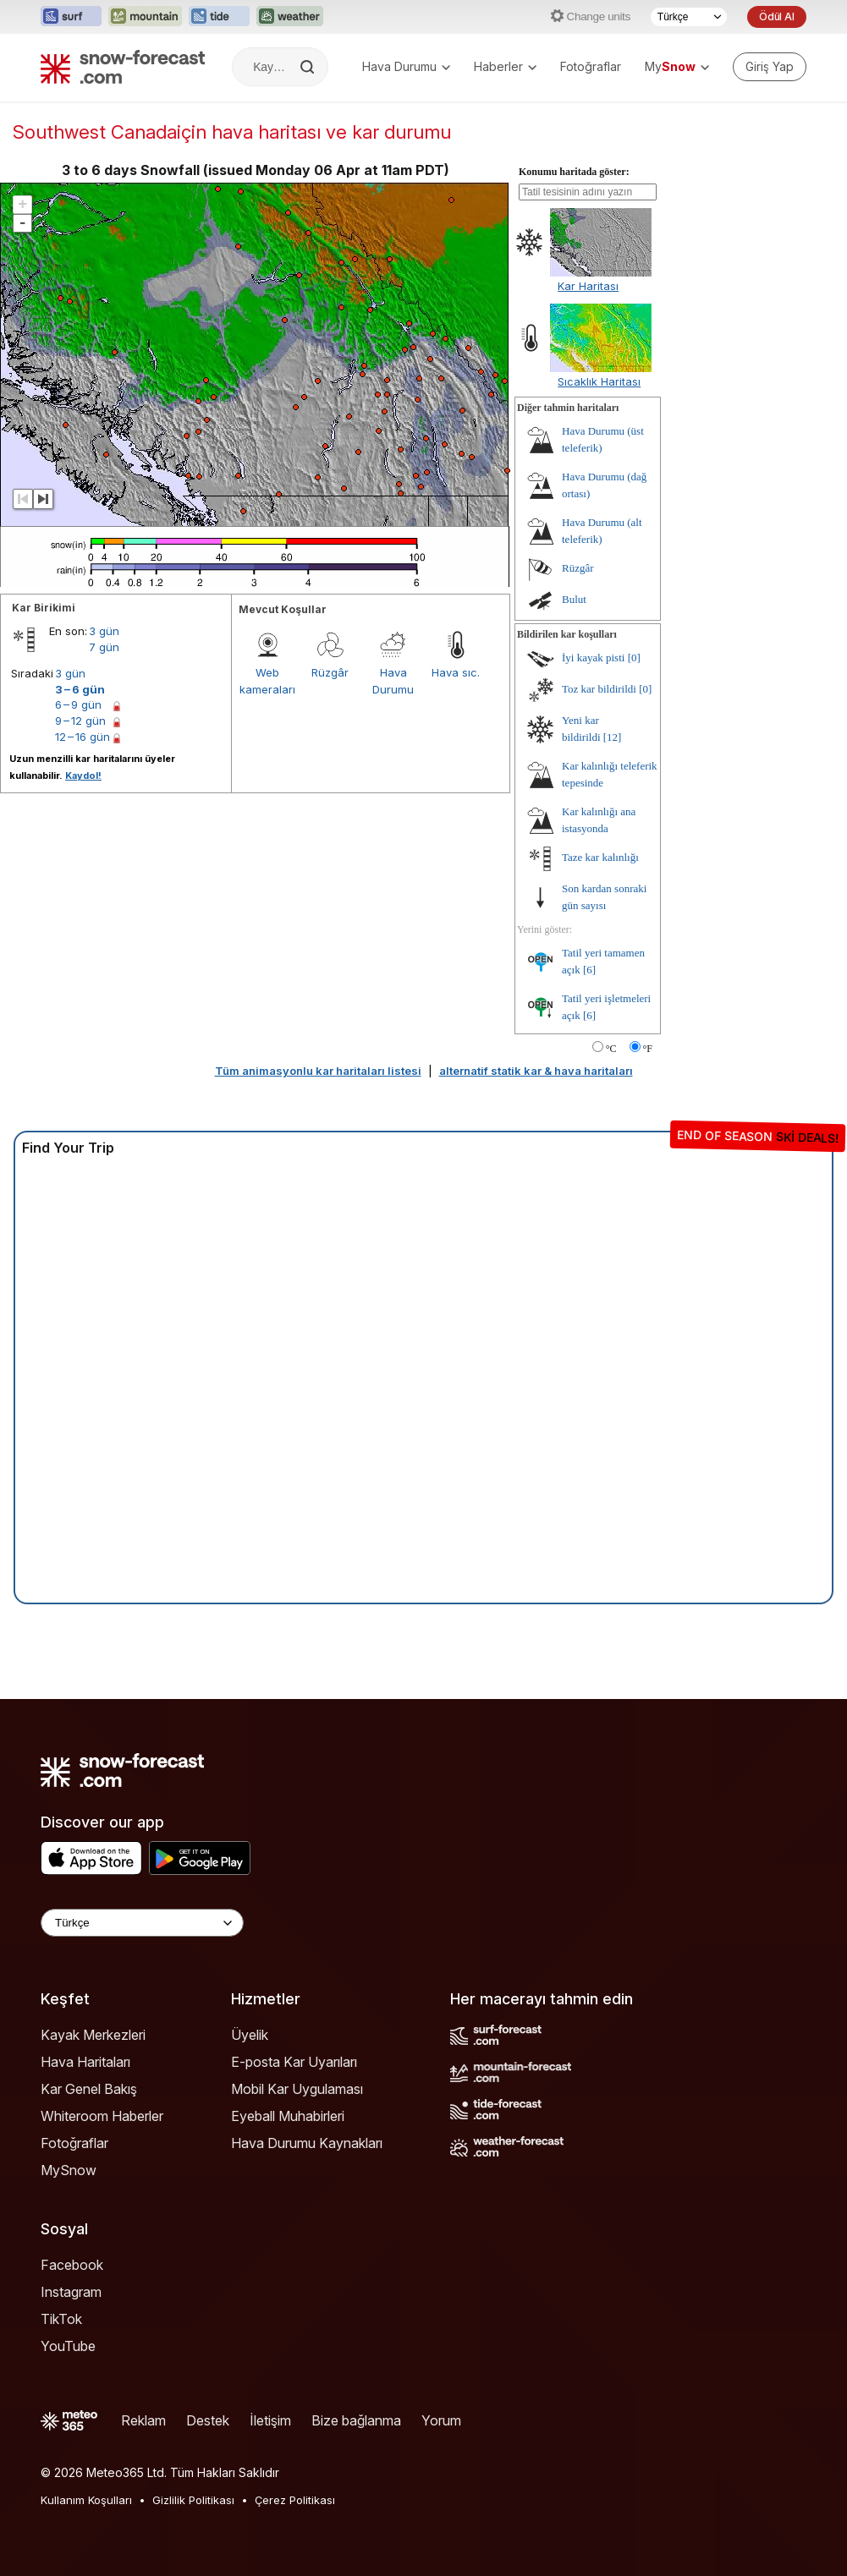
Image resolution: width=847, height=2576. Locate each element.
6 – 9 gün (78, 704)
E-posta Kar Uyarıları (294, 2061)
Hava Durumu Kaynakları (306, 2143)
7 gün (104, 647)
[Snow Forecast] (123, 67)
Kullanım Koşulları (86, 2500)
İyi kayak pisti (593, 657)
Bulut (574, 599)
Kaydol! (83, 775)
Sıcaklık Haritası (599, 381)
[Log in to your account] (769, 66)
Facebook (72, 2264)
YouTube (68, 2346)
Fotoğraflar (590, 66)
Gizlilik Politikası (193, 2500)
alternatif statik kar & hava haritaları (536, 1070)
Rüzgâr (330, 672)
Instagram (71, 2291)
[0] (634, 657)
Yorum (441, 2420)
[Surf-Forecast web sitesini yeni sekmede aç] (71, 17)
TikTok (61, 2318)
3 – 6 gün (80, 689)
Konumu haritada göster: (574, 172)
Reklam (143, 2420)
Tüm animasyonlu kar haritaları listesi (318, 1070)
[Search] (308, 66)
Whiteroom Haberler (102, 2115)
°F (647, 1049)
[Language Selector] (142, 1923)
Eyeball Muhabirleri (287, 2115)
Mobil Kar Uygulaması (297, 2088)
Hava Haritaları (85, 2061)
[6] (589, 969)
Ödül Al (777, 16)
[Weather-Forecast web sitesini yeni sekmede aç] (289, 17)
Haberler (505, 66)
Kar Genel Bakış (89, 2088)
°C (611, 1049)
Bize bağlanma (356, 2420)
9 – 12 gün (80, 720)
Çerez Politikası (295, 2500)
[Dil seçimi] (689, 17)
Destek (207, 2420)
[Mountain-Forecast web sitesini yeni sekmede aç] (145, 17)
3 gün (104, 631)
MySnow (68, 2170)
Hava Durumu (406, 66)
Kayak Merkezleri (93, 2034)
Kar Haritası (588, 286)
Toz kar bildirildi (599, 688)
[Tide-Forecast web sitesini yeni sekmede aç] (219, 17)
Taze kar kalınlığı (600, 857)
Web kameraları (267, 681)
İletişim (270, 2420)
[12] (612, 737)
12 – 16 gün (82, 736)
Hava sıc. (456, 672)
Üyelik (249, 2034)
